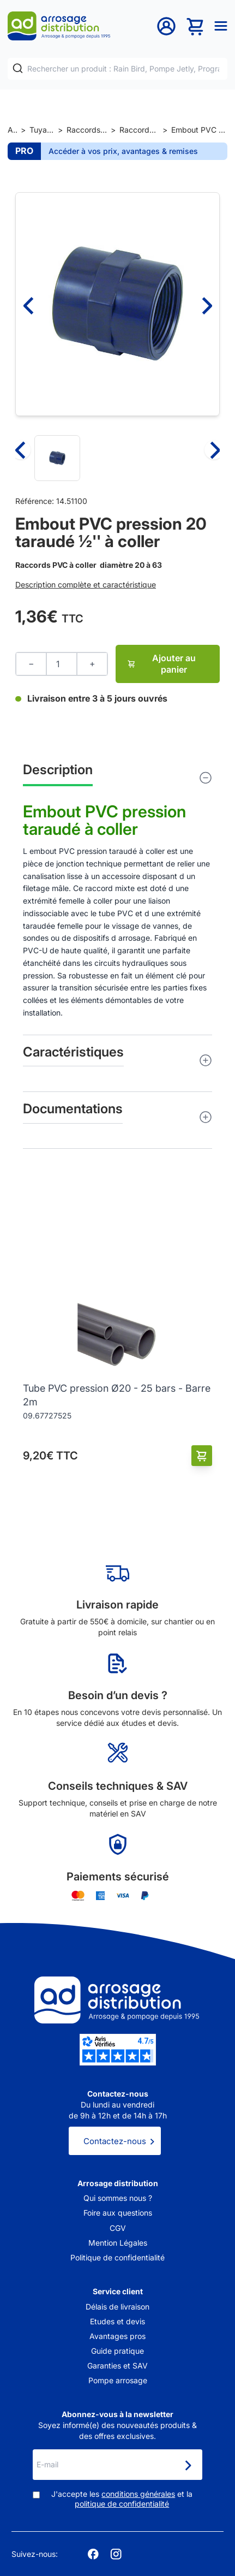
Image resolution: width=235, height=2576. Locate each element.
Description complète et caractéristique (85, 584)
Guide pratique (117, 2350)
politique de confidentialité (122, 2503)
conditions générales (138, 2493)
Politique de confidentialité (117, 2257)
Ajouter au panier (161, 663)
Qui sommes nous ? (117, 2198)
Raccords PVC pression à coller (139, 129)
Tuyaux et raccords (41, 129)
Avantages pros (117, 2336)
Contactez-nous (114, 2141)
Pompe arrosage (117, 2380)
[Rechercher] (17, 68)
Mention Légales (117, 2242)
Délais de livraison (117, 2306)
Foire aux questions (117, 2212)
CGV (118, 2228)
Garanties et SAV (117, 2365)
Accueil (12, 129)
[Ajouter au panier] (202, 1456)
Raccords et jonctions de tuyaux (87, 129)
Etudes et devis (117, 2321)
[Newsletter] (187, 2465)
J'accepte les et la (121, 2498)
